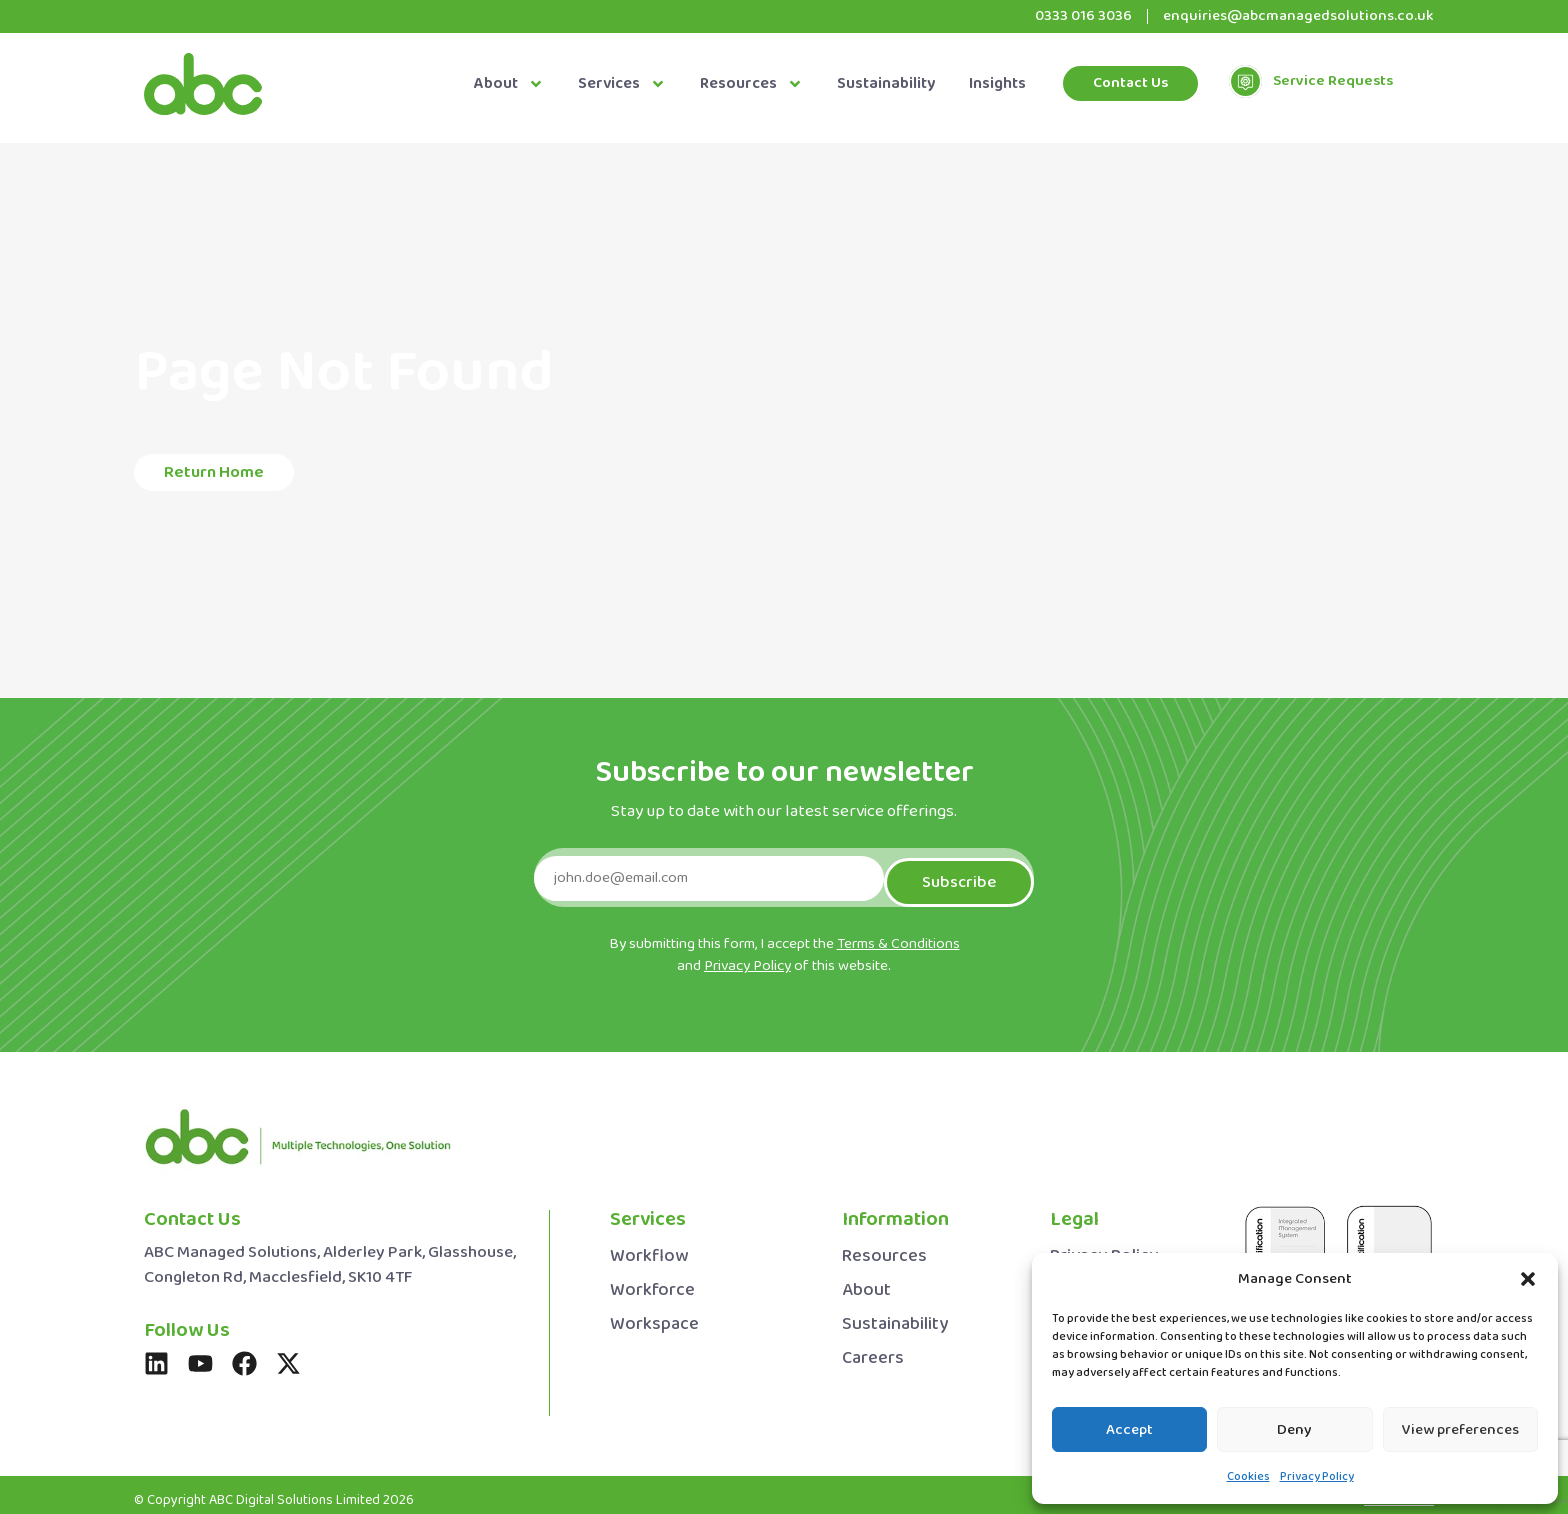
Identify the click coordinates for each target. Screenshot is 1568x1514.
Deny (1294, 1430)
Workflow (649, 1247)
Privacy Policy (1317, 1477)
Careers (873, 1349)
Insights (997, 84)
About (509, 84)
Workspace (654, 1315)
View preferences (1460, 1430)
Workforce (652, 1281)
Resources (751, 84)
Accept (1129, 1430)
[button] (1528, 1279)
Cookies (1248, 1477)
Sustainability (886, 84)
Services (622, 84)
